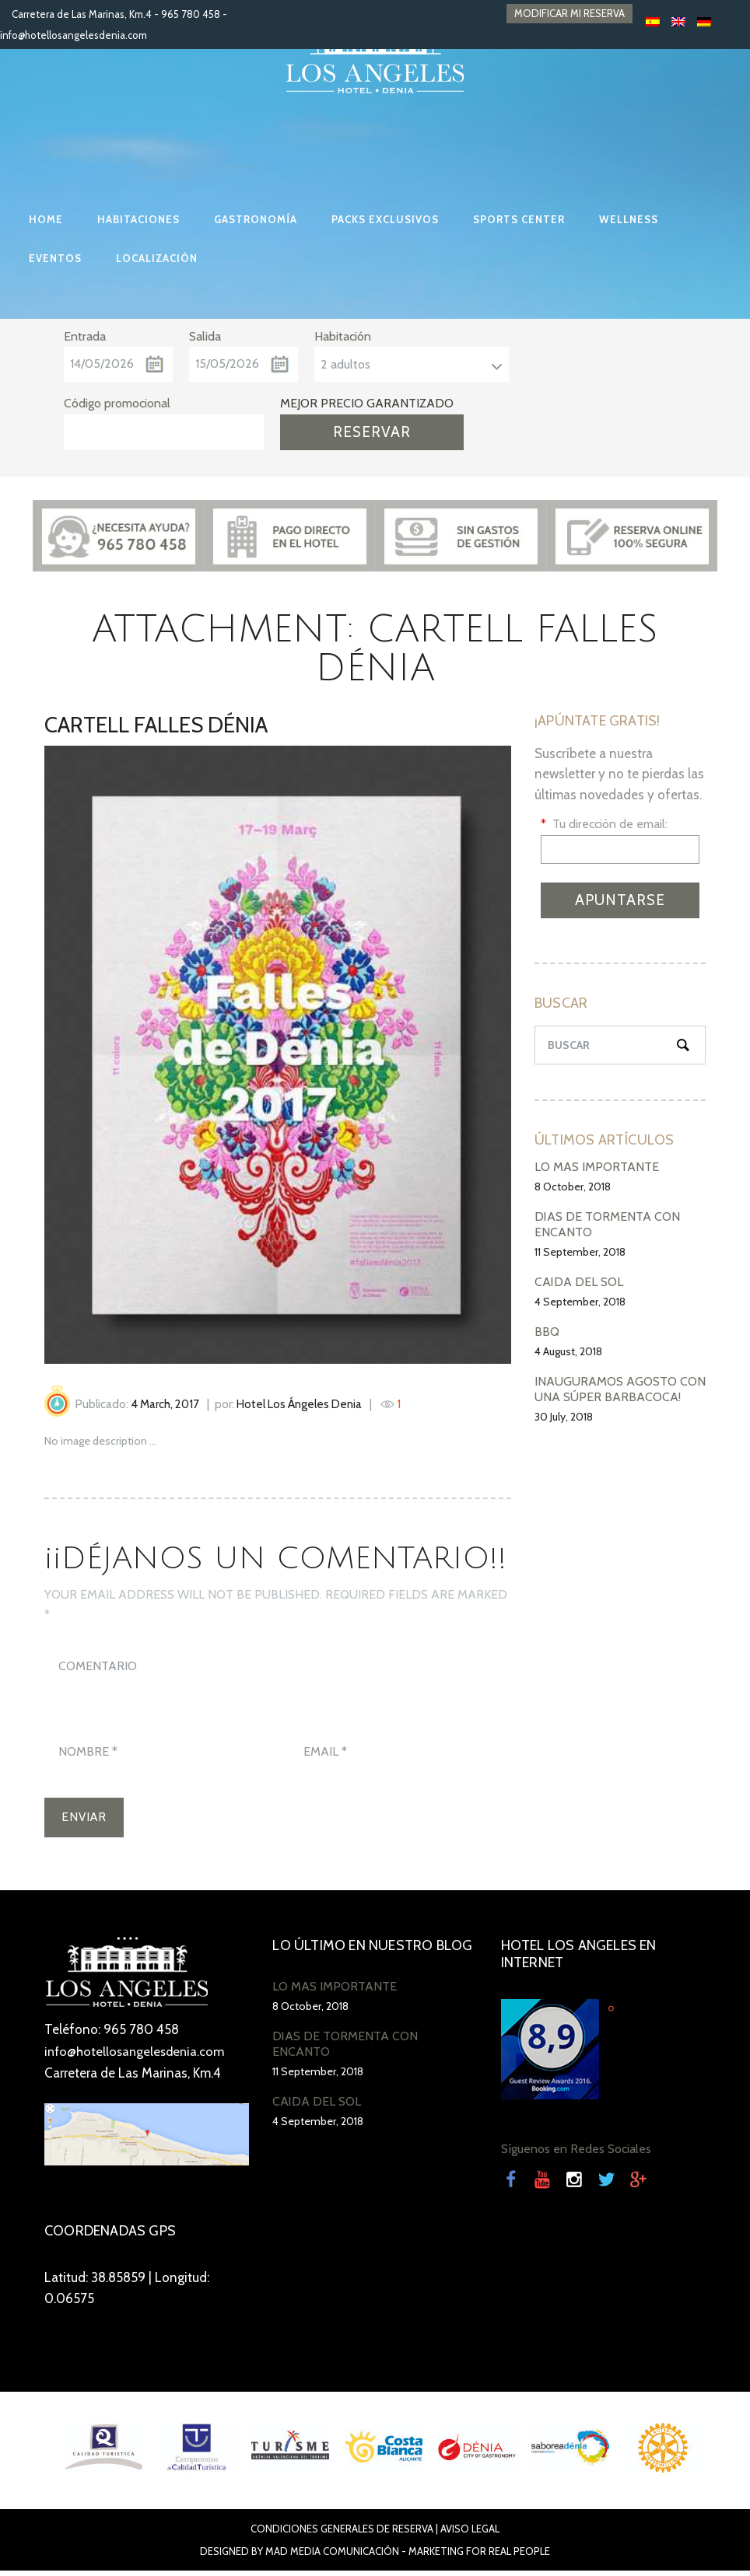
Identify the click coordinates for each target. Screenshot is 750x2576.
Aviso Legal (469, 2534)
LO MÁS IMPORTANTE (596, 1166)
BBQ (546, 1331)
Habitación (342, 336)
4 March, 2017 (165, 1404)
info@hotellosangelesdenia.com (73, 35)
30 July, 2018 (563, 1417)
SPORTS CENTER (519, 219)
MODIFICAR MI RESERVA (569, 14)
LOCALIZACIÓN (157, 258)
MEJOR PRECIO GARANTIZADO (367, 403)
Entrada (85, 336)
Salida (205, 336)
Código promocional (117, 403)
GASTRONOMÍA (255, 219)
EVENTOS (55, 258)
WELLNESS (628, 219)
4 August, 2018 (568, 1351)
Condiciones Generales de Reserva (342, 2534)
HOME (46, 219)
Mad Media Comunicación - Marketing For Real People (407, 2556)
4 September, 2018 (580, 1302)
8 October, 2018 (572, 1187)
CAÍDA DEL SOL (578, 1281)
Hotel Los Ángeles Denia (299, 1404)
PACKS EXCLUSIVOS (385, 219)
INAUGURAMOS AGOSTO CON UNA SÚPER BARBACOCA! (620, 1389)
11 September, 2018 (580, 1252)
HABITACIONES (138, 219)
